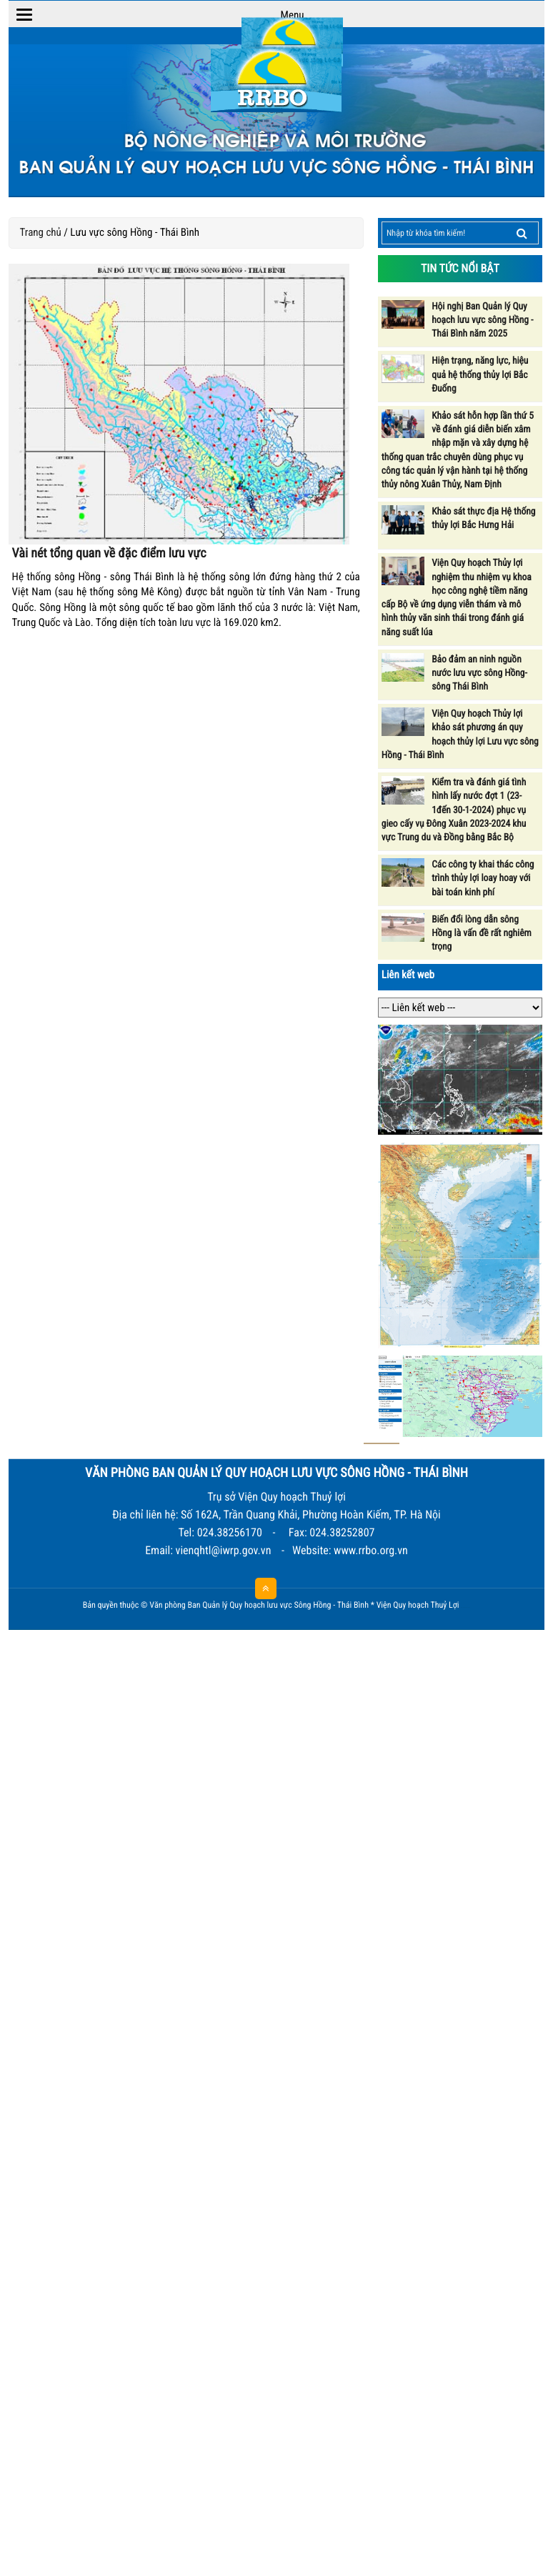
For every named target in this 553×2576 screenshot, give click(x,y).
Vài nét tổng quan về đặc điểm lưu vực (109, 553)
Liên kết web (408, 974)
